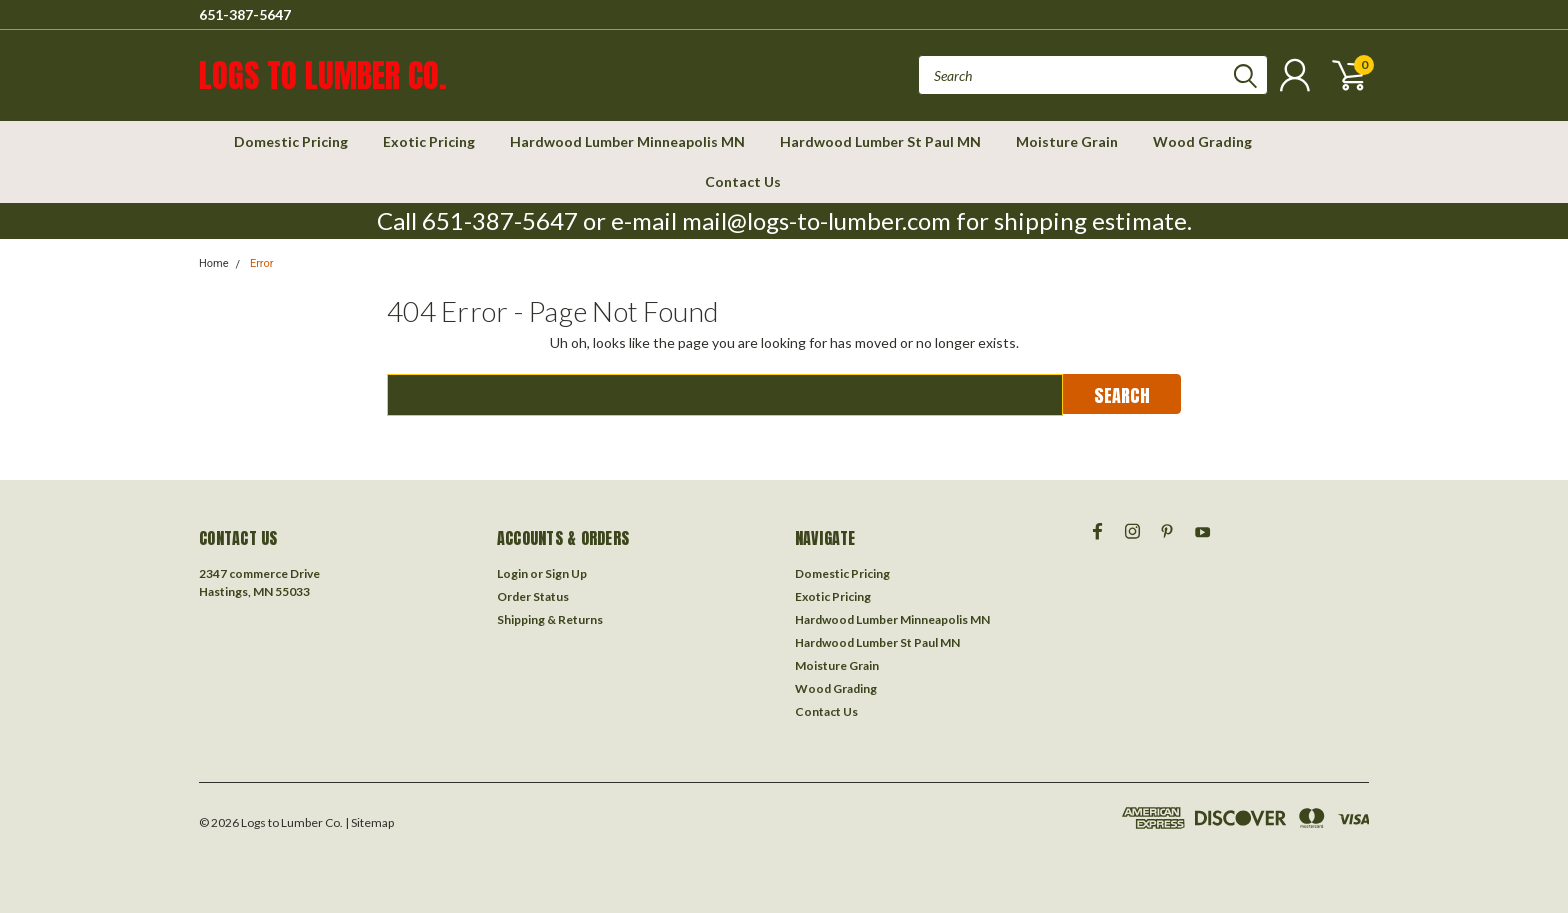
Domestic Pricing (291, 141)
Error (262, 263)
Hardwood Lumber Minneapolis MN (627, 141)
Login (512, 573)
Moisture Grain (1067, 141)
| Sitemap (369, 822)
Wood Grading (1202, 141)
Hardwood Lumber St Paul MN (880, 141)
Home (214, 263)
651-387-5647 (245, 14)
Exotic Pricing (429, 141)
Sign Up (566, 573)
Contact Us (743, 181)
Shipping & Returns (550, 619)
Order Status (533, 596)
